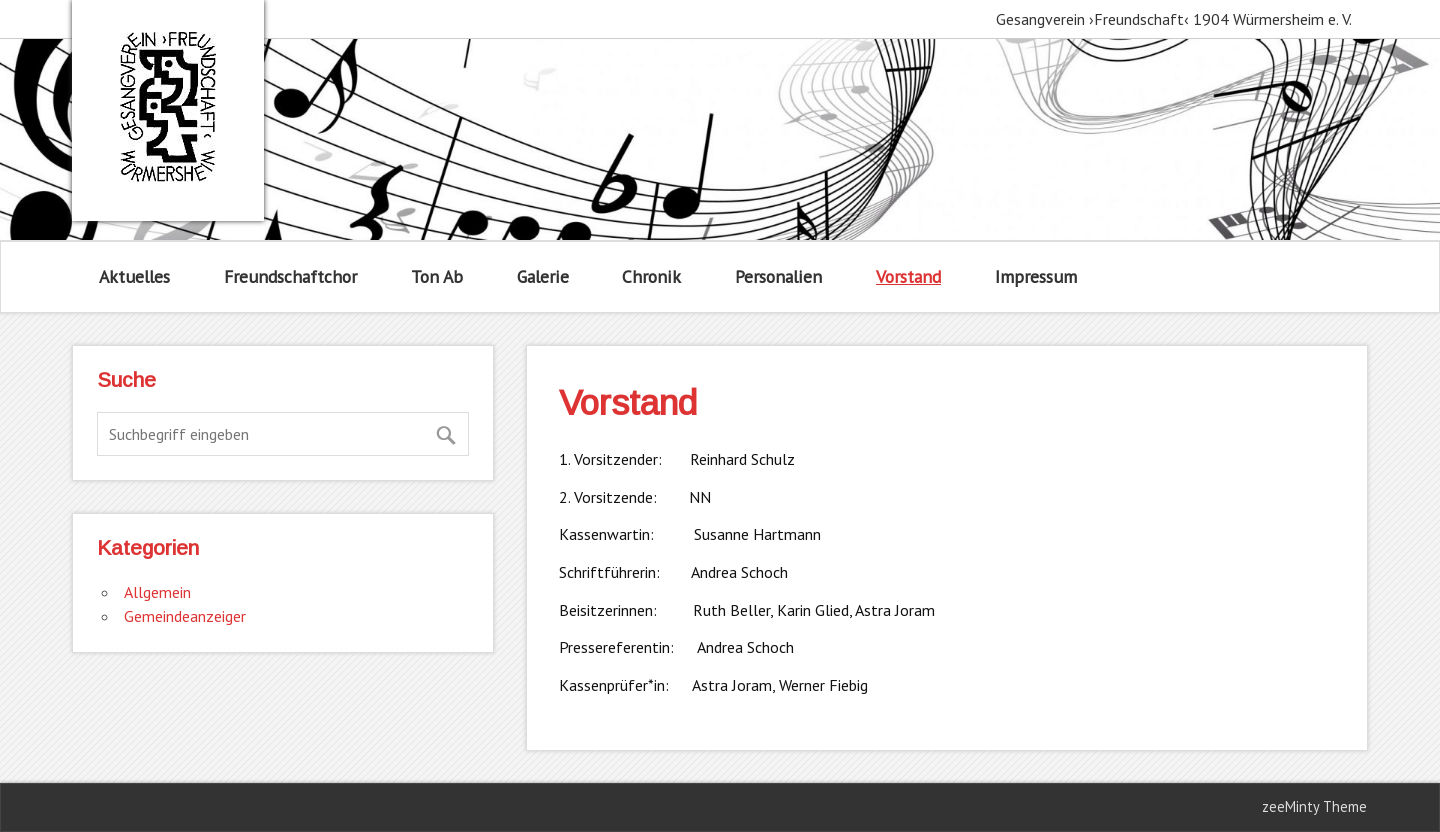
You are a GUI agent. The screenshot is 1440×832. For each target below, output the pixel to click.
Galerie (543, 276)
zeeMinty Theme (1314, 806)
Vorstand (908, 276)
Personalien (778, 276)
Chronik (651, 276)
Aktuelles (134, 276)
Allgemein (157, 592)
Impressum (1036, 276)
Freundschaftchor (290, 276)
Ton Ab (437, 276)
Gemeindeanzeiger (185, 616)
